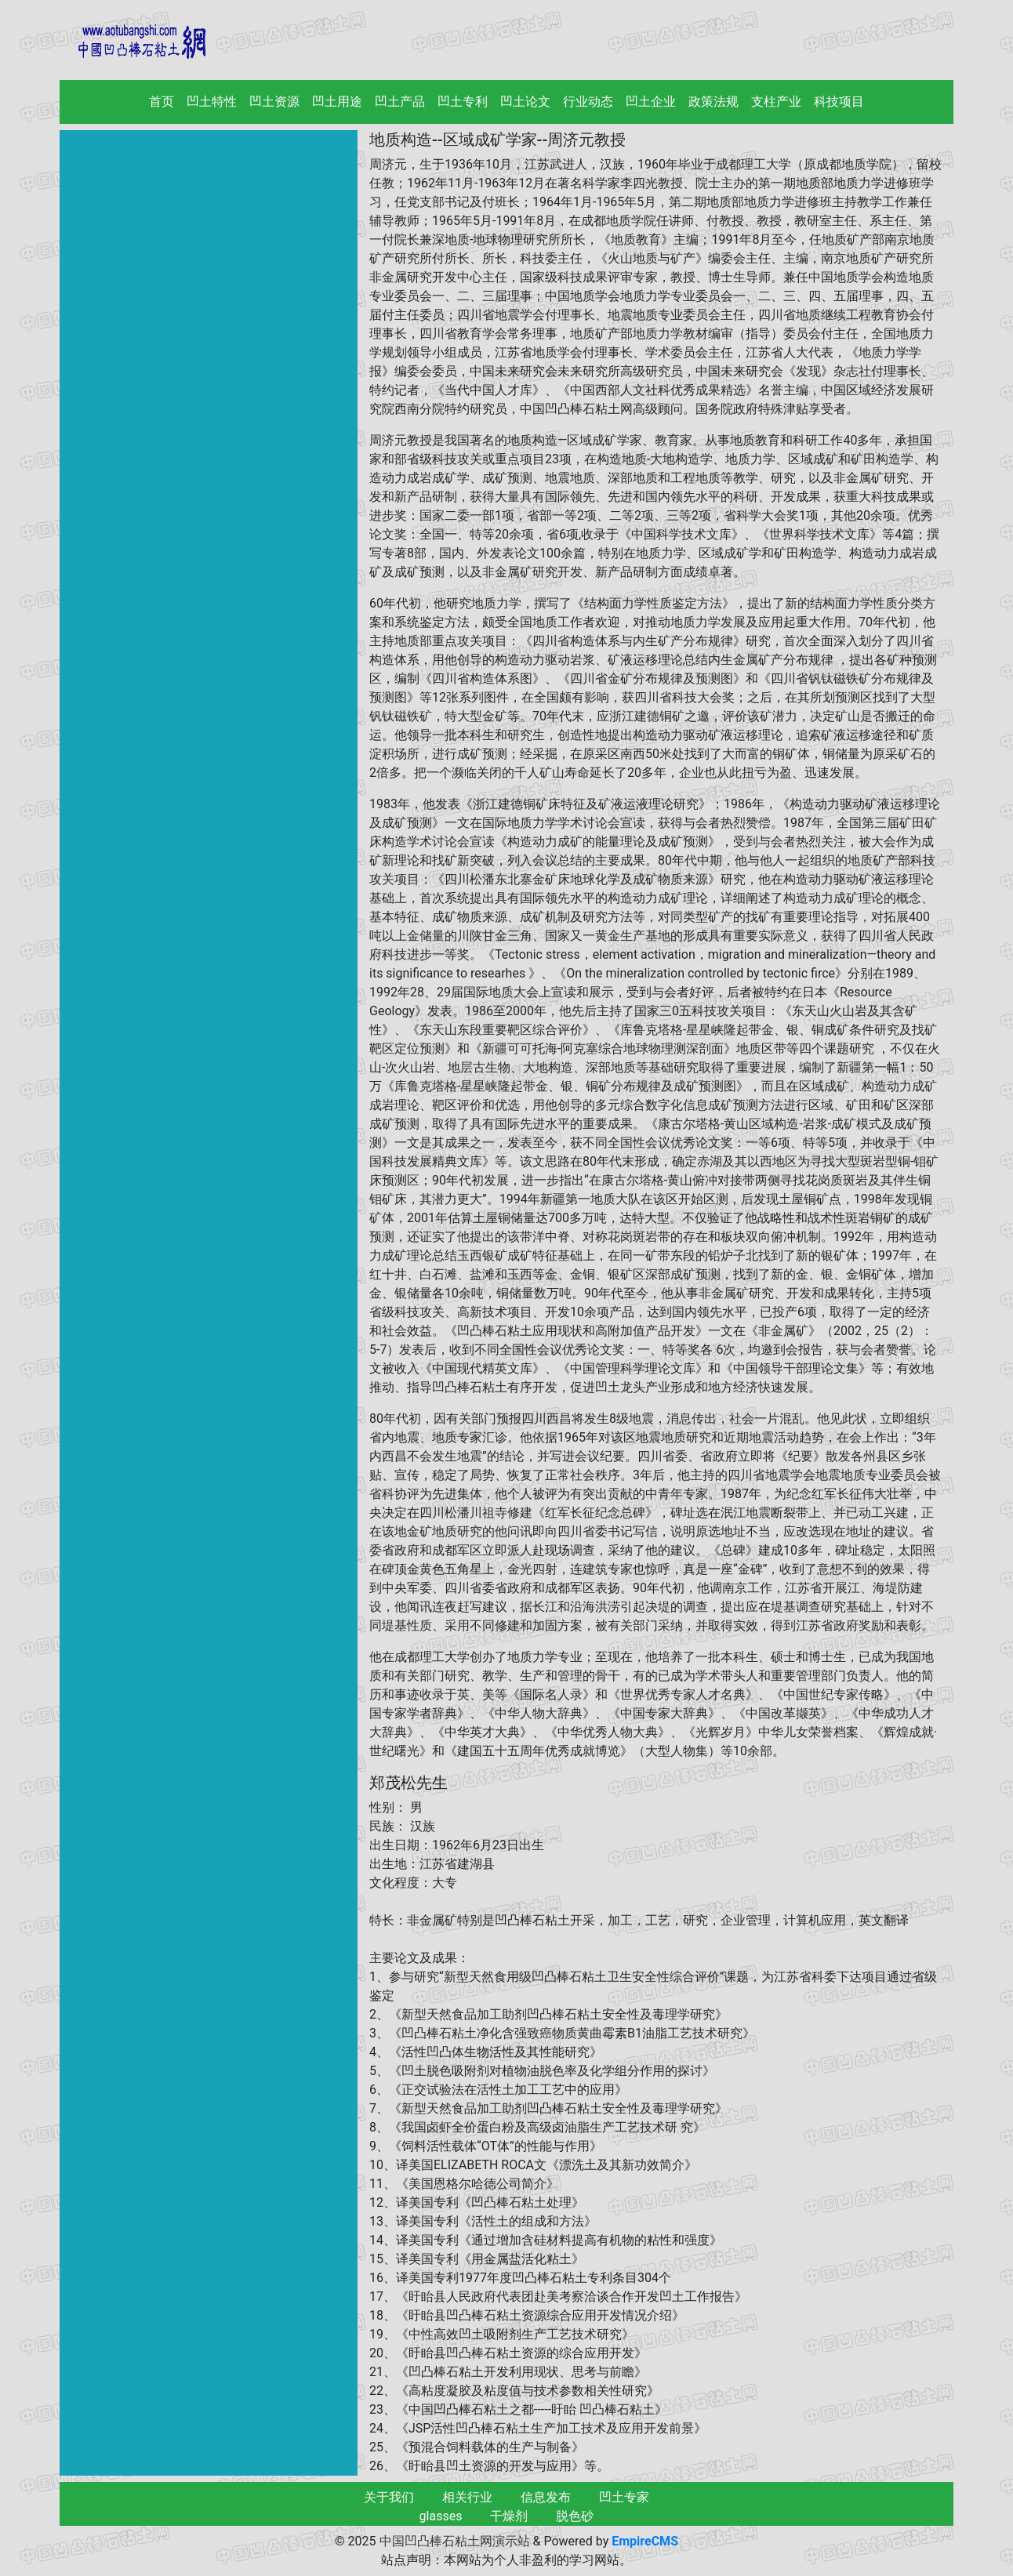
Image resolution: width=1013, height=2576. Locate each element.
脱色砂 (575, 2516)
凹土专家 (624, 2497)
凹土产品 (400, 101)
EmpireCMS (645, 2541)
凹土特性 (212, 101)
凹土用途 (337, 101)
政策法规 (713, 101)
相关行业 (467, 2497)
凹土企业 (651, 101)
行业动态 (588, 101)
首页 (164, 101)
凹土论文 (525, 101)
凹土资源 (274, 101)
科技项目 (839, 101)
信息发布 (546, 2497)
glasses (441, 2516)
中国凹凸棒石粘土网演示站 (454, 2541)
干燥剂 (509, 2516)
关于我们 (389, 2497)
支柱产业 (776, 101)
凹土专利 (463, 101)
